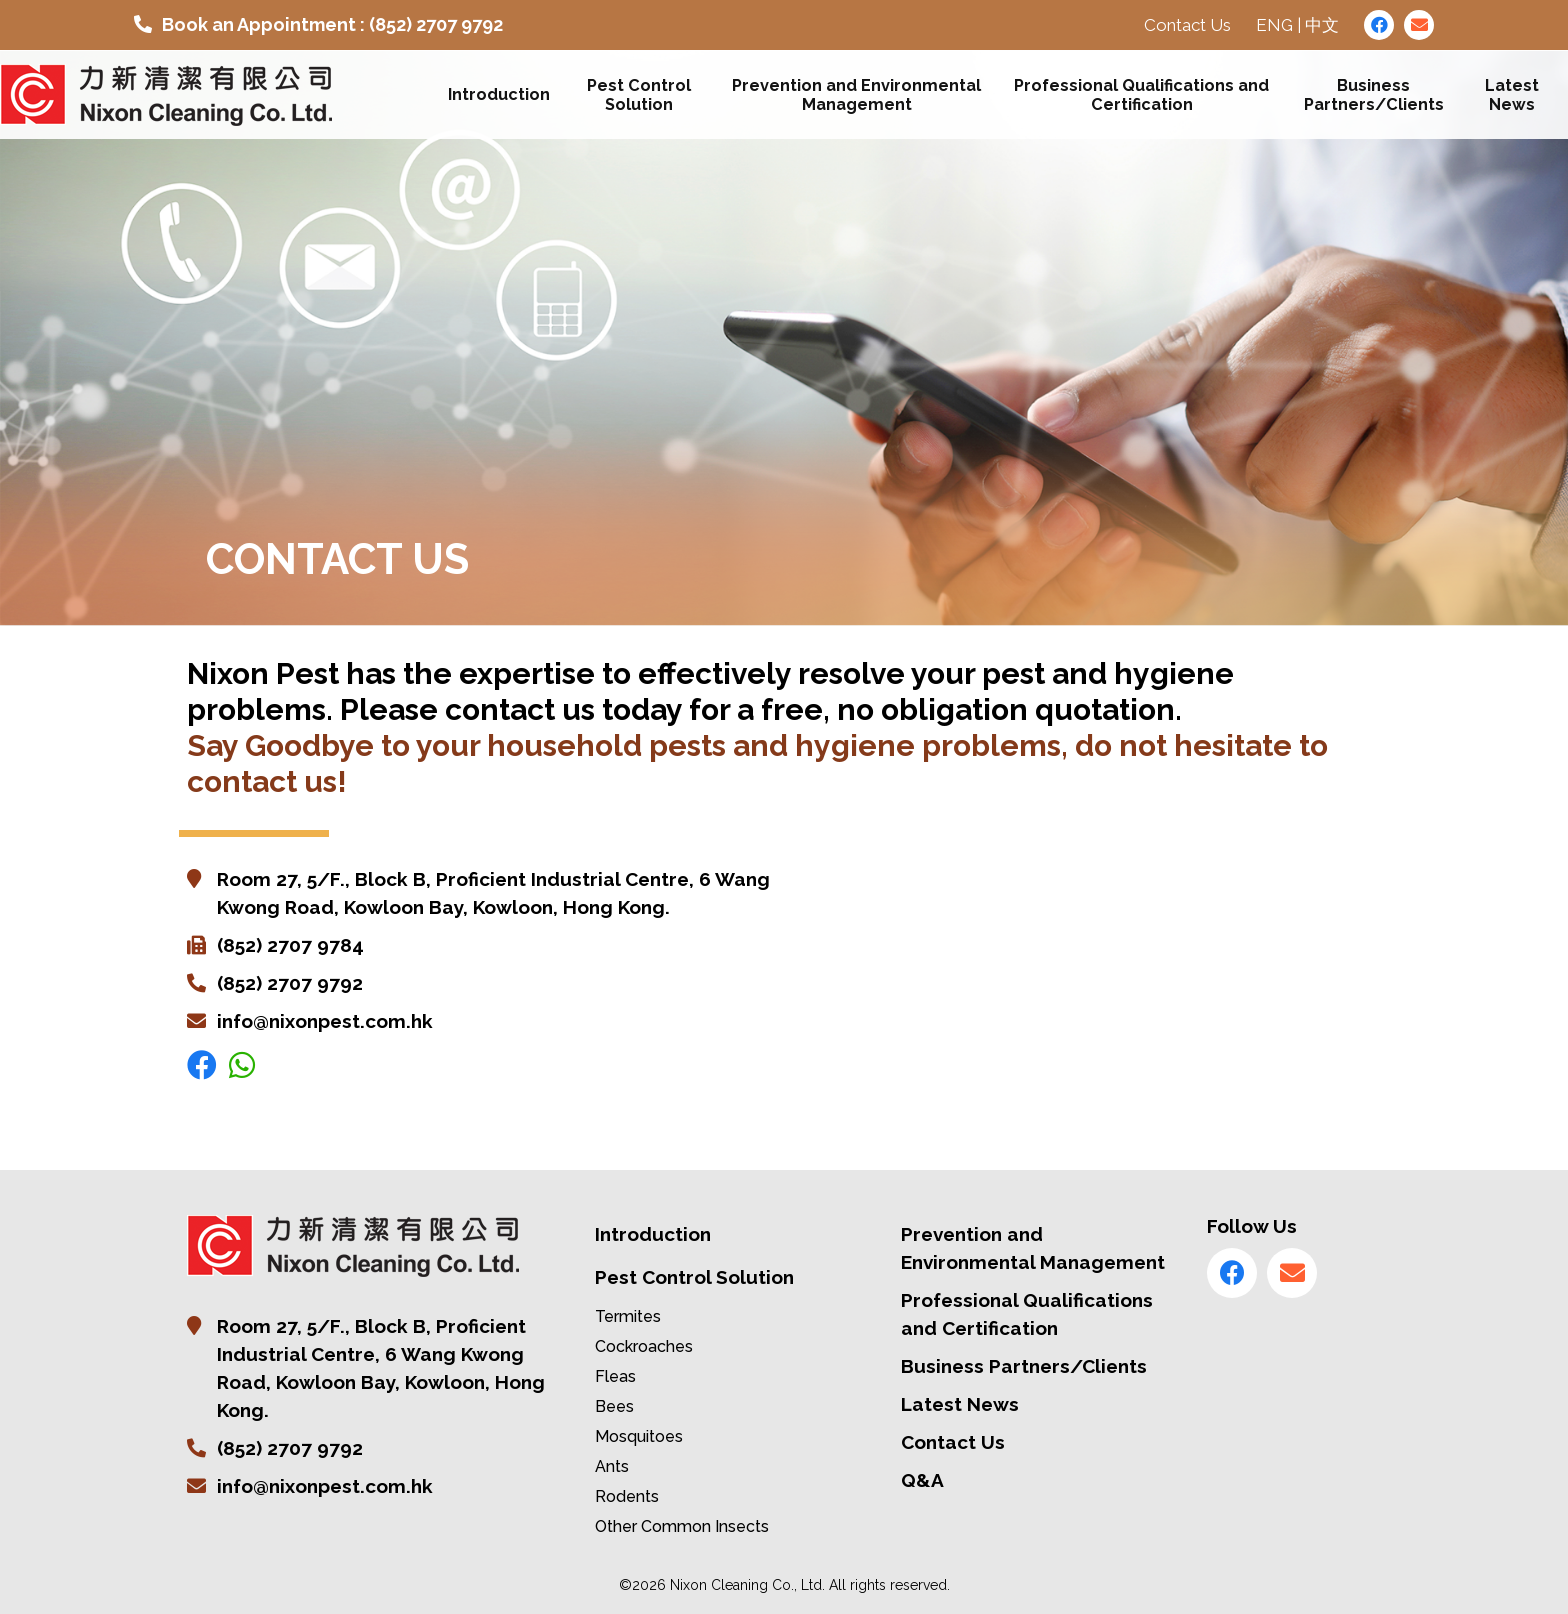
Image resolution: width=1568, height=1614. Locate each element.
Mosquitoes (639, 1436)
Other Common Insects (682, 1526)
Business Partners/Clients (1373, 95)
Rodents (627, 1496)
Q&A (922, 1480)
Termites (628, 1316)
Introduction (499, 95)
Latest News (1512, 95)
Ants (612, 1466)
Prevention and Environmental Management (857, 95)
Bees (614, 1406)
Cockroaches (644, 1346)
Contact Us (1187, 25)
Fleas (615, 1376)
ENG (1274, 25)
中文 (1322, 25)
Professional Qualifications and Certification (1142, 95)
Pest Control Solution (639, 95)
